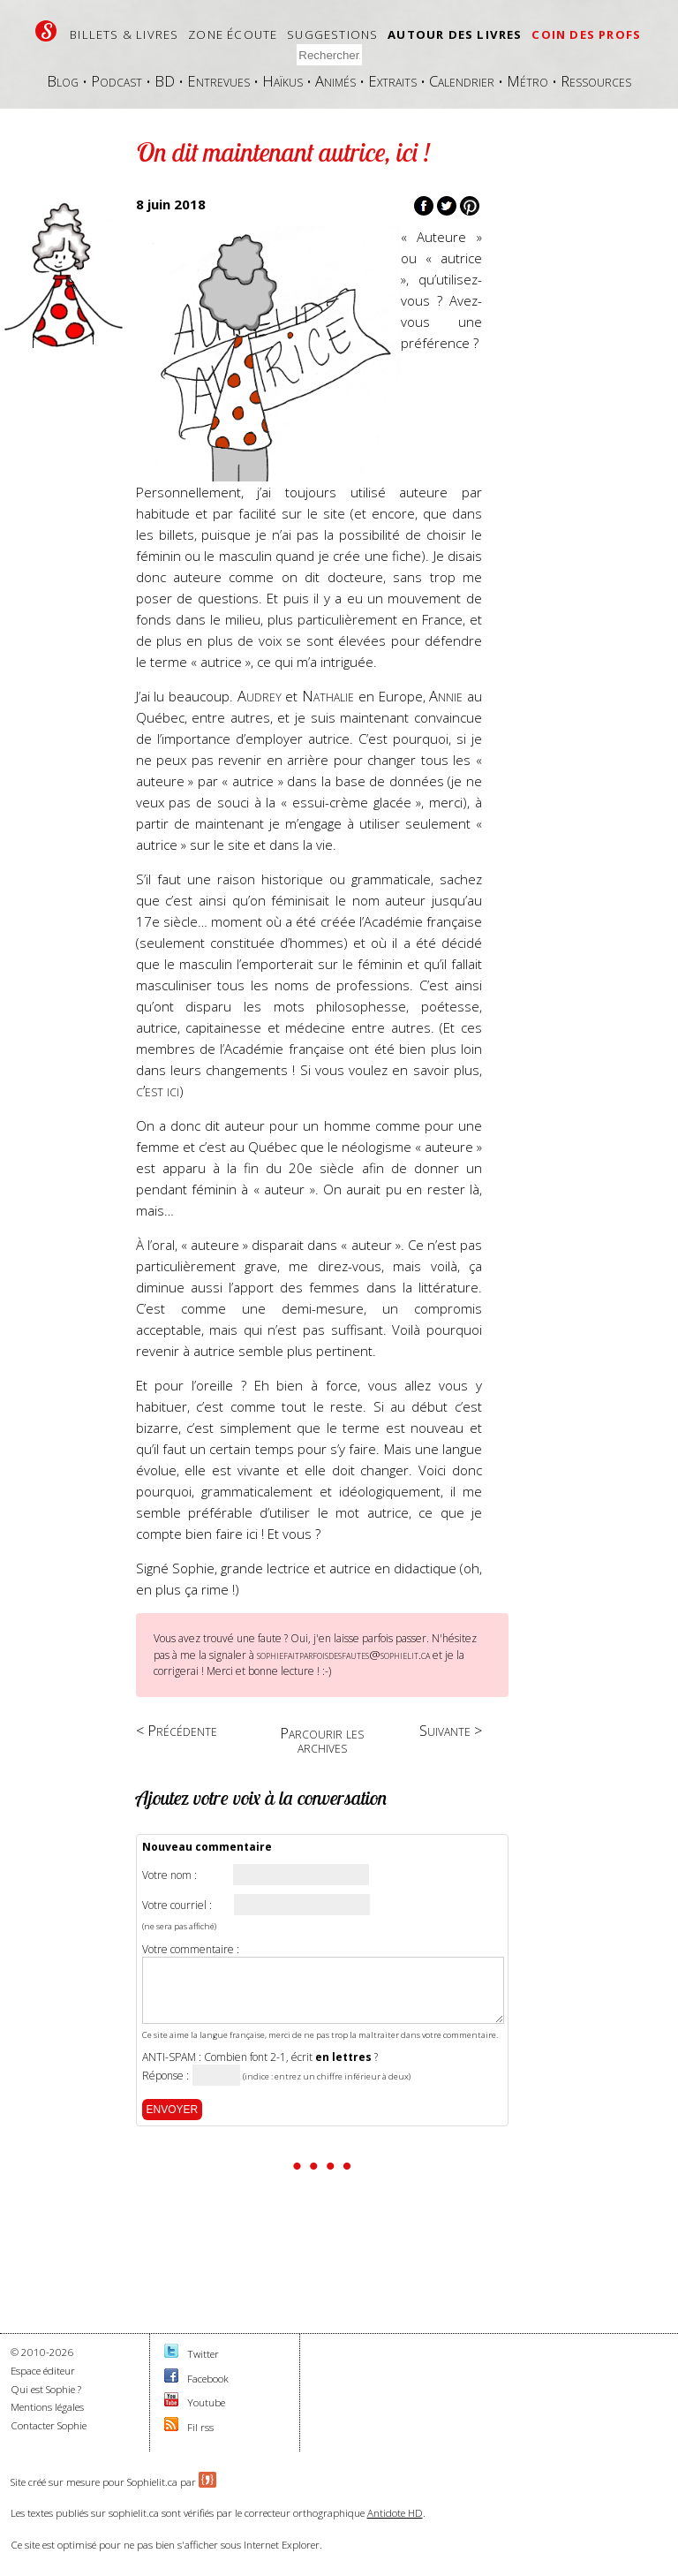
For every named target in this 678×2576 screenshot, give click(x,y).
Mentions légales (47, 2406)
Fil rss (200, 2427)
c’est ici (157, 1090)
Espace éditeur (43, 2370)
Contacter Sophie (49, 2425)
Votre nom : (169, 1875)
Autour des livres (455, 34)
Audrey (259, 696)
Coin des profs (586, 34)
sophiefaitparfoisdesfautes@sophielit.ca (343, 1655)
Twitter (203, 2353)
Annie (446, 696)
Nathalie (328, 696)
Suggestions (332, 34)
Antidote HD (395, 2512)
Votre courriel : (177, 1905)
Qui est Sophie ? (46, 2389)
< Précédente (176, 1730)
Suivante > (450, 1730)
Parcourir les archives (322, 1740)
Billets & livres (124, 34)
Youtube (206, 2402)
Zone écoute (232, 34)
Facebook (208, 2378)
